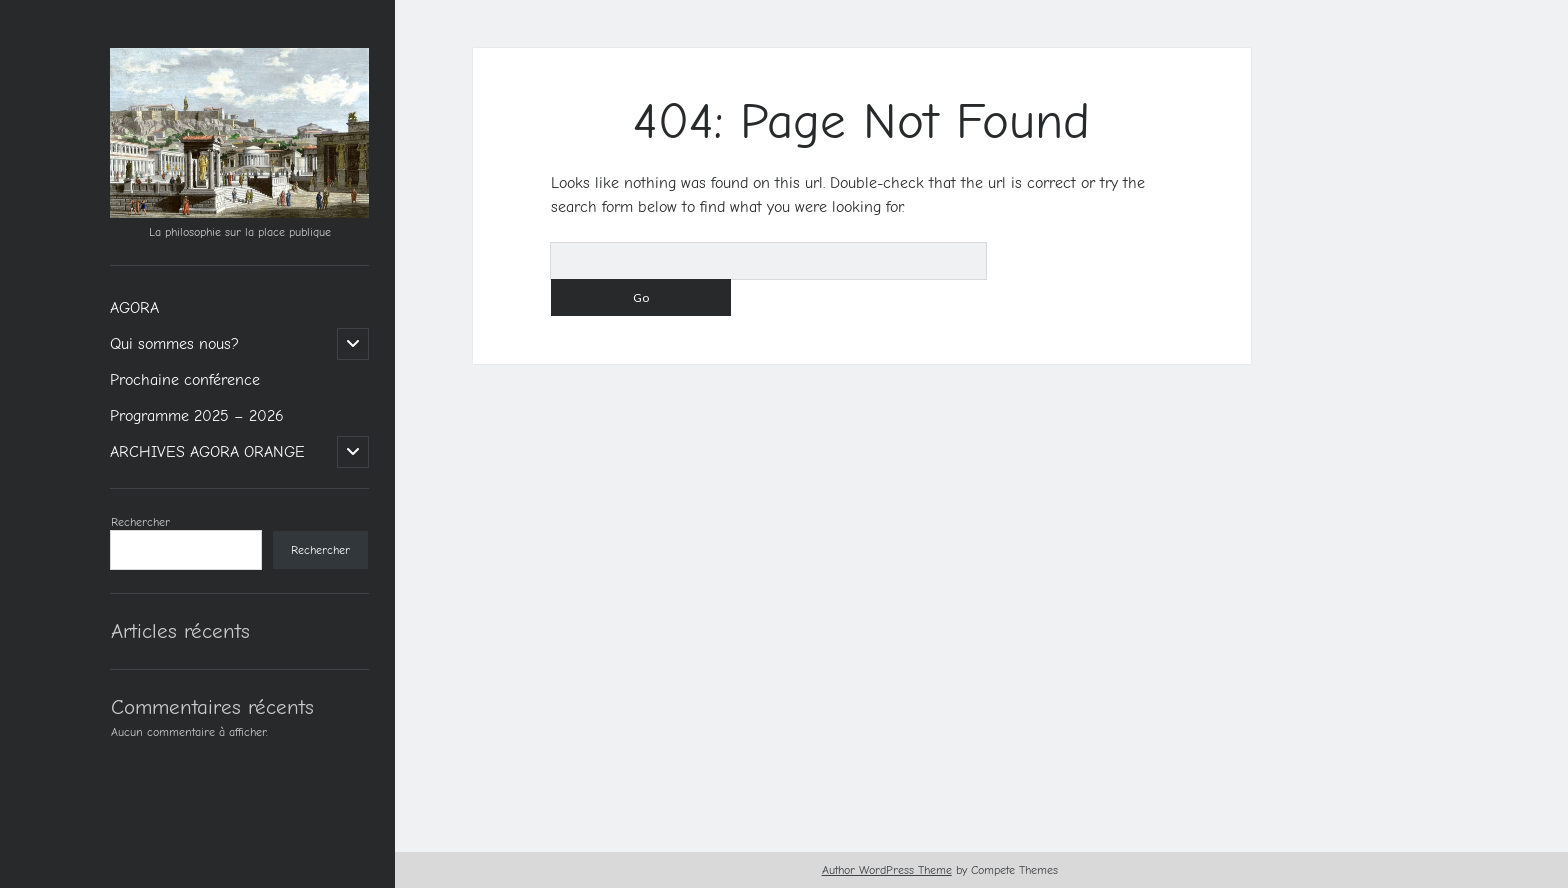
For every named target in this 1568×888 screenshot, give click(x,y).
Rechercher (140, 522)
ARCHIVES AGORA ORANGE (207, 452)
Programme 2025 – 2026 (197, 416)
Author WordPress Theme (887, 870)
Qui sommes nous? (174, 344)
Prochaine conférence (185, 380)
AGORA (134, 308)
